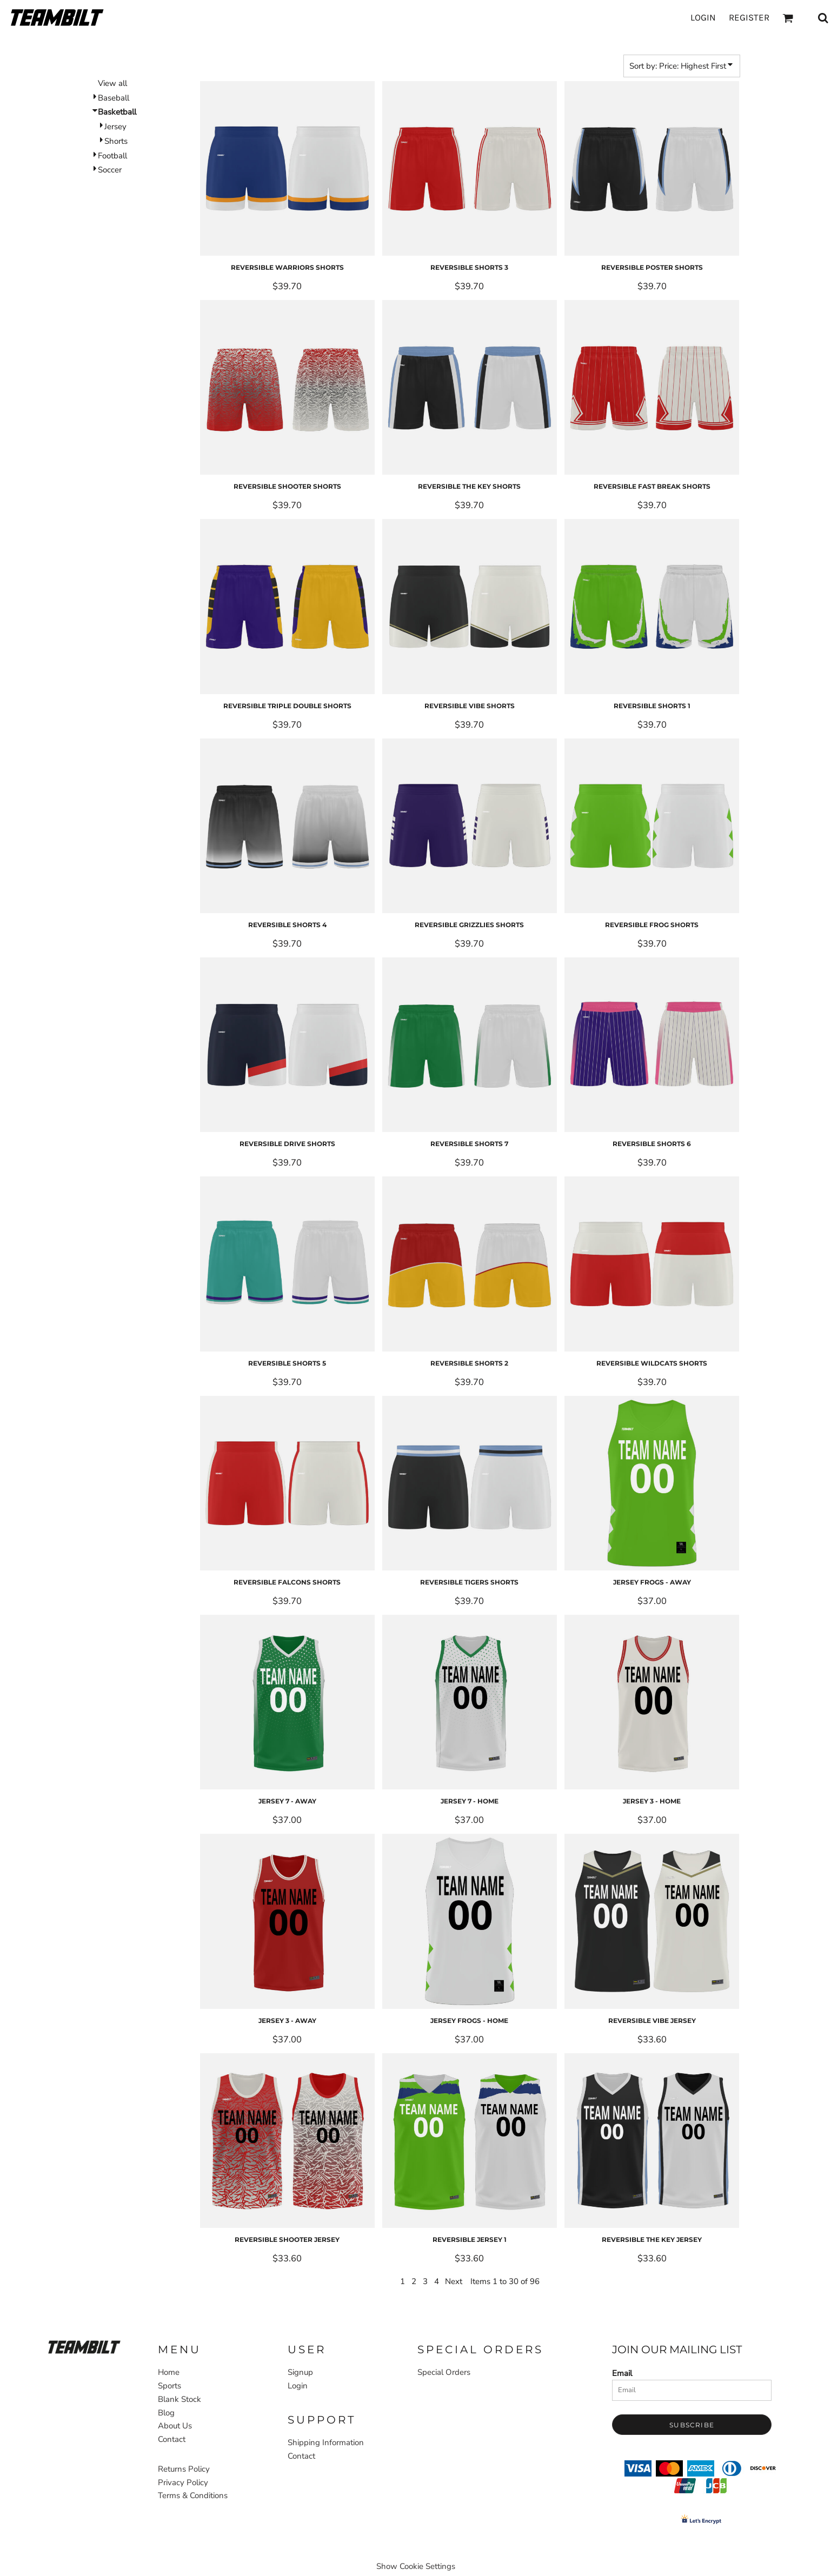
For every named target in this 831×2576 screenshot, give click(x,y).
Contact (171, 2439)
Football (112, 155)
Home (102, 41)
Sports (134, 41)
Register (749, 17)
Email (622, 2373)
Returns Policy (184, 2469)
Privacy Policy (183, 2482)
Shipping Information (326, 2442)
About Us (175, 2425)
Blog (166, 2412)
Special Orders (443, 2372)
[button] (84, 2347)
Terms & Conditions (193, 2495)
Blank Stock (179, 2399)
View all (112, 83)
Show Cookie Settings (415, 2566)
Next (453, 2281)
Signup (300, 2372)
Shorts (116, 141)
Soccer (110, 169)
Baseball (113, 97)
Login (703, 17)
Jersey (115, 126)
